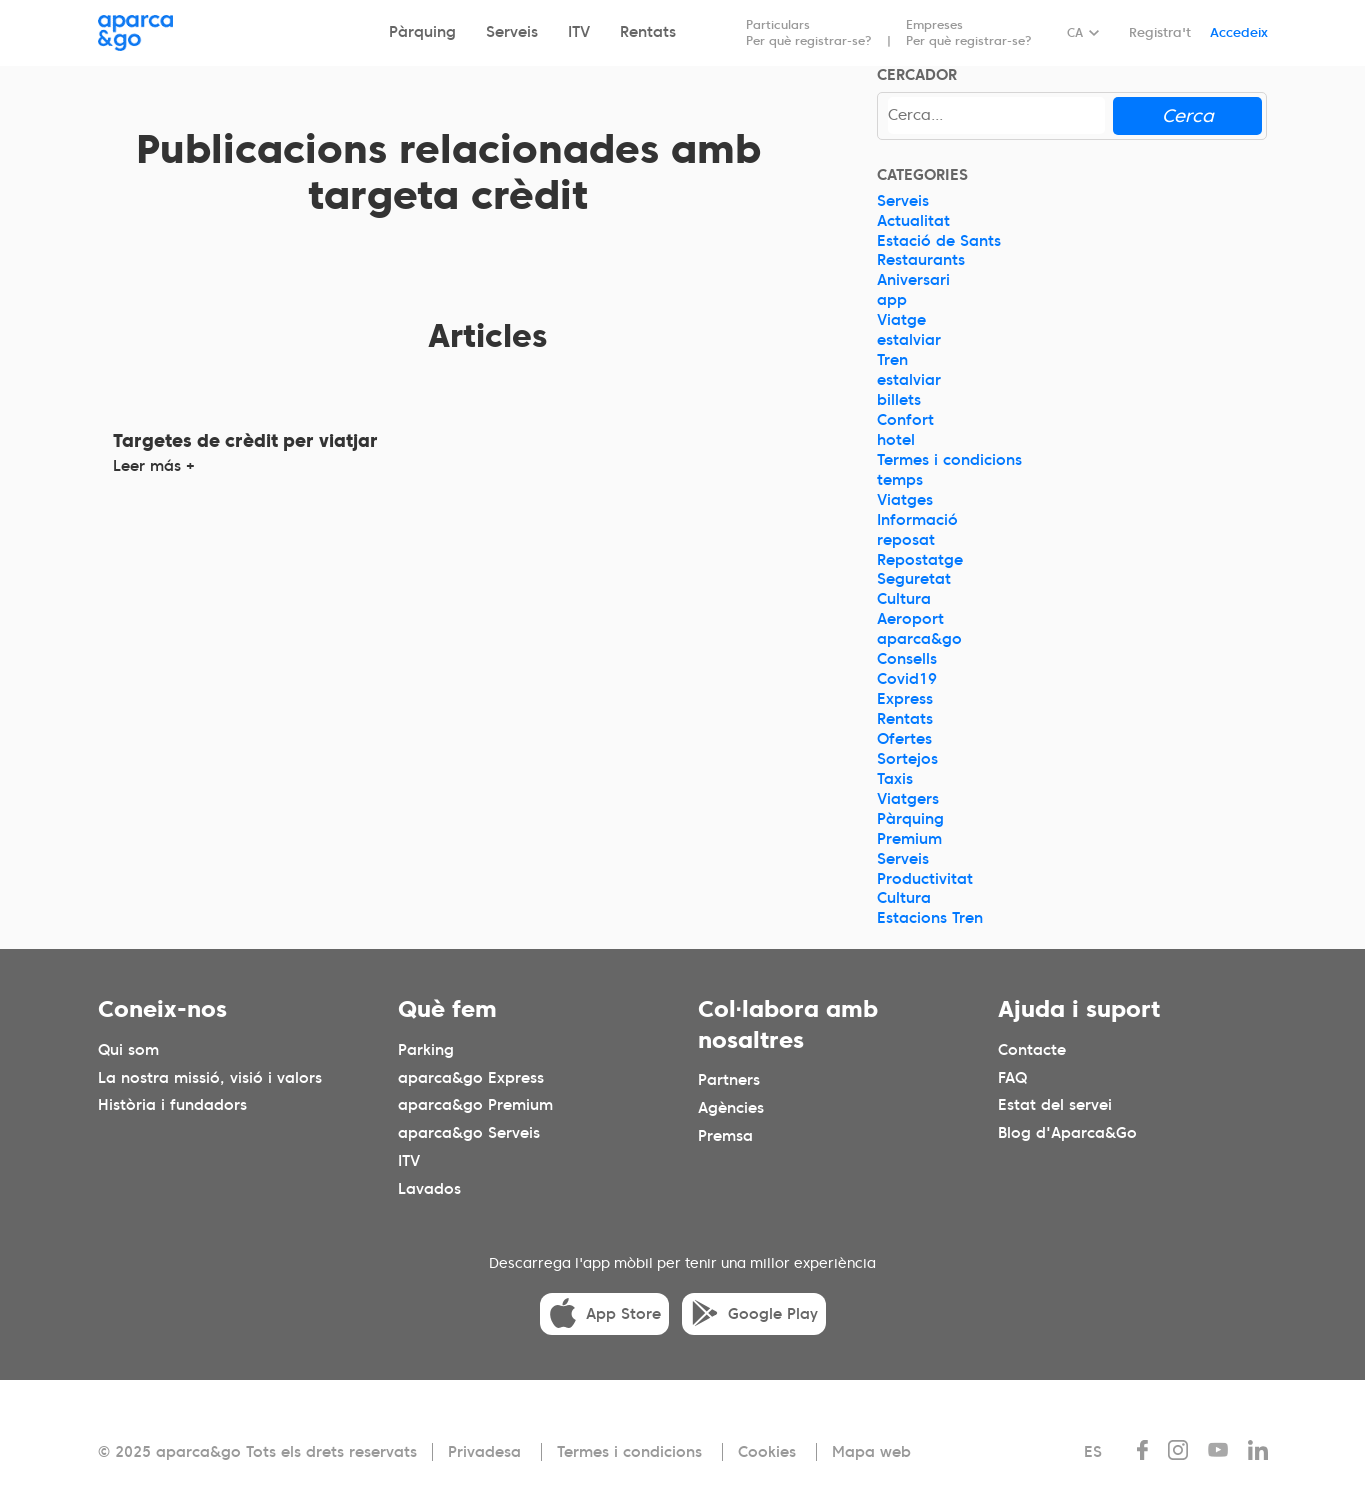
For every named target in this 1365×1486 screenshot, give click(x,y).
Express (905, 699)
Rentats (648, 32)
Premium (909, 839)
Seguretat (914, 579)
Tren (892, 360)
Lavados (429, 1190)
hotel (896, 440)
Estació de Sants (939, 241)
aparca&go (919, 639)
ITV (579, 32)
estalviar (909, 340)
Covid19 (907, 679)
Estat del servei (1055, 1106)
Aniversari (913, 280)
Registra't (1160, 32)
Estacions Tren (930, 918)
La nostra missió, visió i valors (210, 1078)
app (892, 300)
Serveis (512, 32)
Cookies (767, 1452)
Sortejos (907, 759)
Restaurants (921, 260)
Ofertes (904, 739)
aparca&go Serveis (469, 1134)
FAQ (1012, 1078)
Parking (426, 1050)
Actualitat (913, 221)
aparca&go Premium (475, 1106)
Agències (731, 1108)
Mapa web (871, 1452)
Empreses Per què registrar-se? (969, 32)
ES (1093, 1452)
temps (900, 480)
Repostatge (920, 560)
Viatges (905, 500)
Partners (729, 1080)
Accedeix (1239, 32)
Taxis (895, 779)
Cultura (904, 599)
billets (899, 400)
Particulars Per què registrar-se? (809, 32)
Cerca (1188, 115)
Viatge (901, 320)
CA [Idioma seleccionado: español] (1075, 32)
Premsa (725, 1136)
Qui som (128, 1050)
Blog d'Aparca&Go (1067, 1134)
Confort (905, 420)
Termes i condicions (949, 460)
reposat (906, 540)
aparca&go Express (471, 1078)
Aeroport (910, 619)
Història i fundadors (172, 1106)
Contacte (1032, 1050)
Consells (907, 659)
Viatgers (908, 799)
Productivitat (925, 879)
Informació (917, 520)
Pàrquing (422, 32)
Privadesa (484, 1452)
